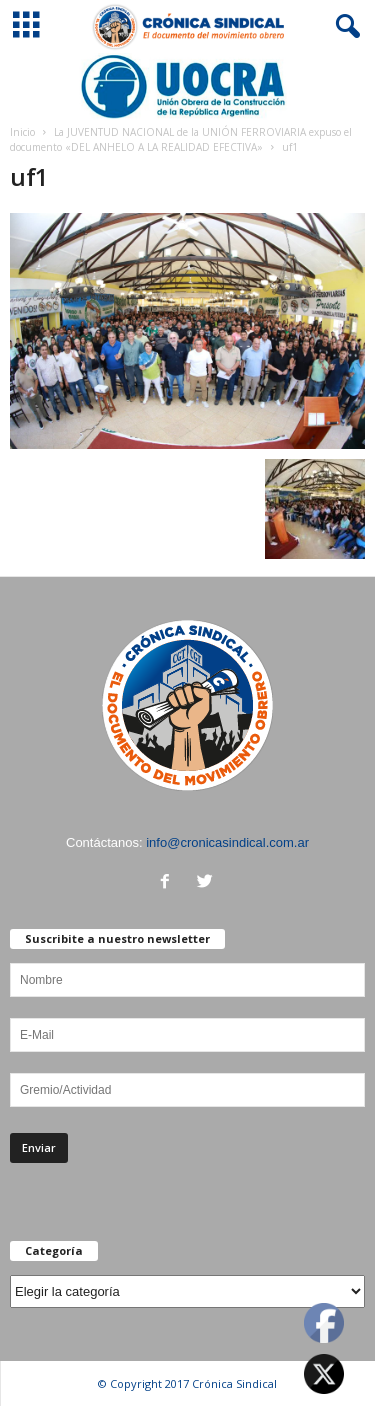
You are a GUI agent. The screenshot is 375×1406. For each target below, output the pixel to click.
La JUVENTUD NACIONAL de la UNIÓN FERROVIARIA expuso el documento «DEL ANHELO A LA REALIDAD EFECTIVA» (181, 139)
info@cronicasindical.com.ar (227, 842)
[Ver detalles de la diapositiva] (187, 86)
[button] (344, 27)
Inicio (22, 132)
